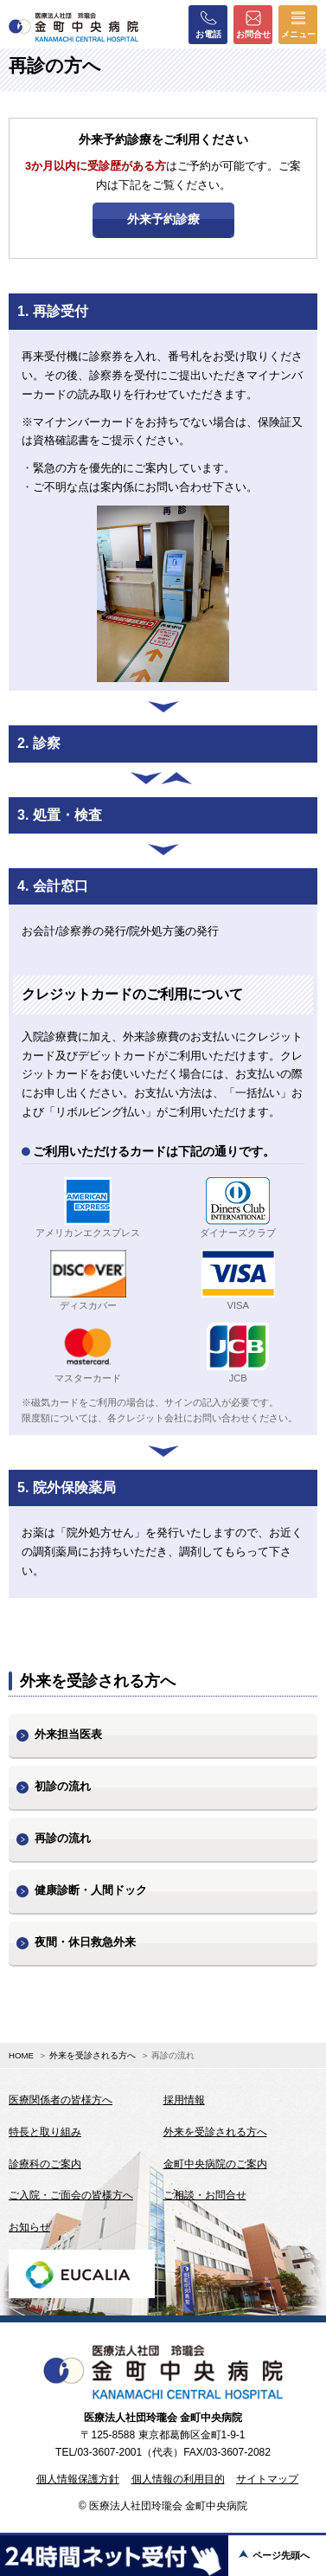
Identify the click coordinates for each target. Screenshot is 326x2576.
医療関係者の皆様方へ (60, 2100)
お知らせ (29, 2227)
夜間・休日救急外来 (85, 1941)
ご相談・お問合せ (204, 2195)
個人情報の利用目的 (178, 2479)
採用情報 (184, 2100)
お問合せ (253, 24)
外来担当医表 (68, 1734)
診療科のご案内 (45, 2164)
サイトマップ (267, 2479)
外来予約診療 (163, 219)
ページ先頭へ (281, 2555)
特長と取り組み (45, 2132)
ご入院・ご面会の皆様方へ (71, 2195)
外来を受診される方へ (92, 2055)
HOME (21, 2055)
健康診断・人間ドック (91, 1890)
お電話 (208, 24)
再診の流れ (63, 1838)
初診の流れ (63, 1786)
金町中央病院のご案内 (215, 2164)
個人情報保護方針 (77, 2479)
